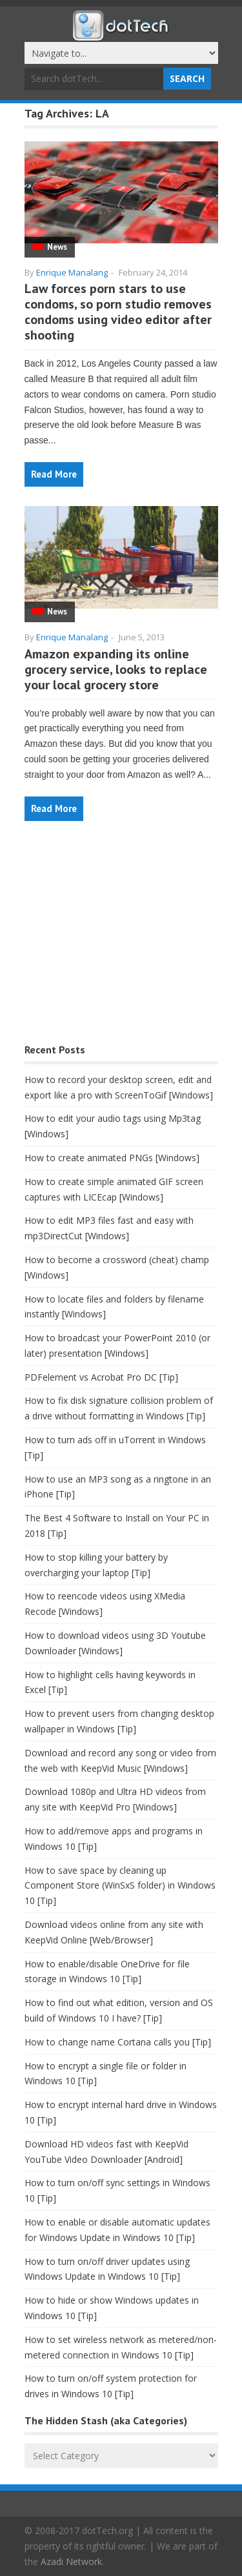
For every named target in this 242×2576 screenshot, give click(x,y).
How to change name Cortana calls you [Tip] (118, 2042)
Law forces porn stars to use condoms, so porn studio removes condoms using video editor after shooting (118, 311)
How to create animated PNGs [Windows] (112, 1157)
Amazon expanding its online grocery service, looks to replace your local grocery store (116, 669)
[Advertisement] (121, 938)
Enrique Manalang (72, 272)
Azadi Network (71, 2561)
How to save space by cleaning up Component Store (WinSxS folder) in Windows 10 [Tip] (120, 1885)
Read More (54, 474)
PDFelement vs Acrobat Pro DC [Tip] (101, 1377)
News (57, 246)
